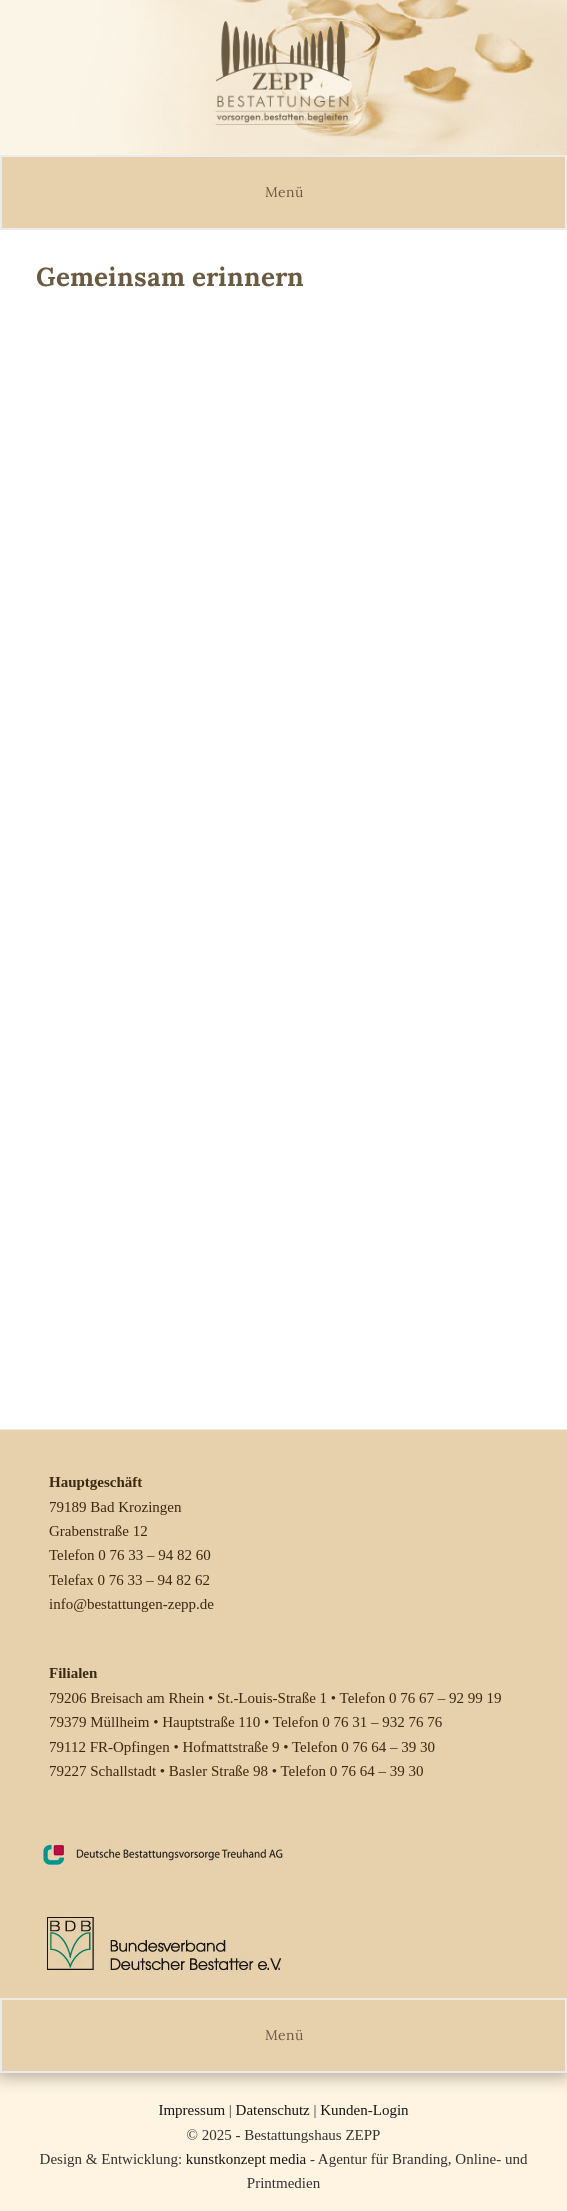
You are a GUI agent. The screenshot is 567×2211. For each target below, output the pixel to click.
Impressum (191, 2110)
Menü (284, 192)
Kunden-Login (364, 2110)
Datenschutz (273, 2110)
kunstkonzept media (246, 2159)
